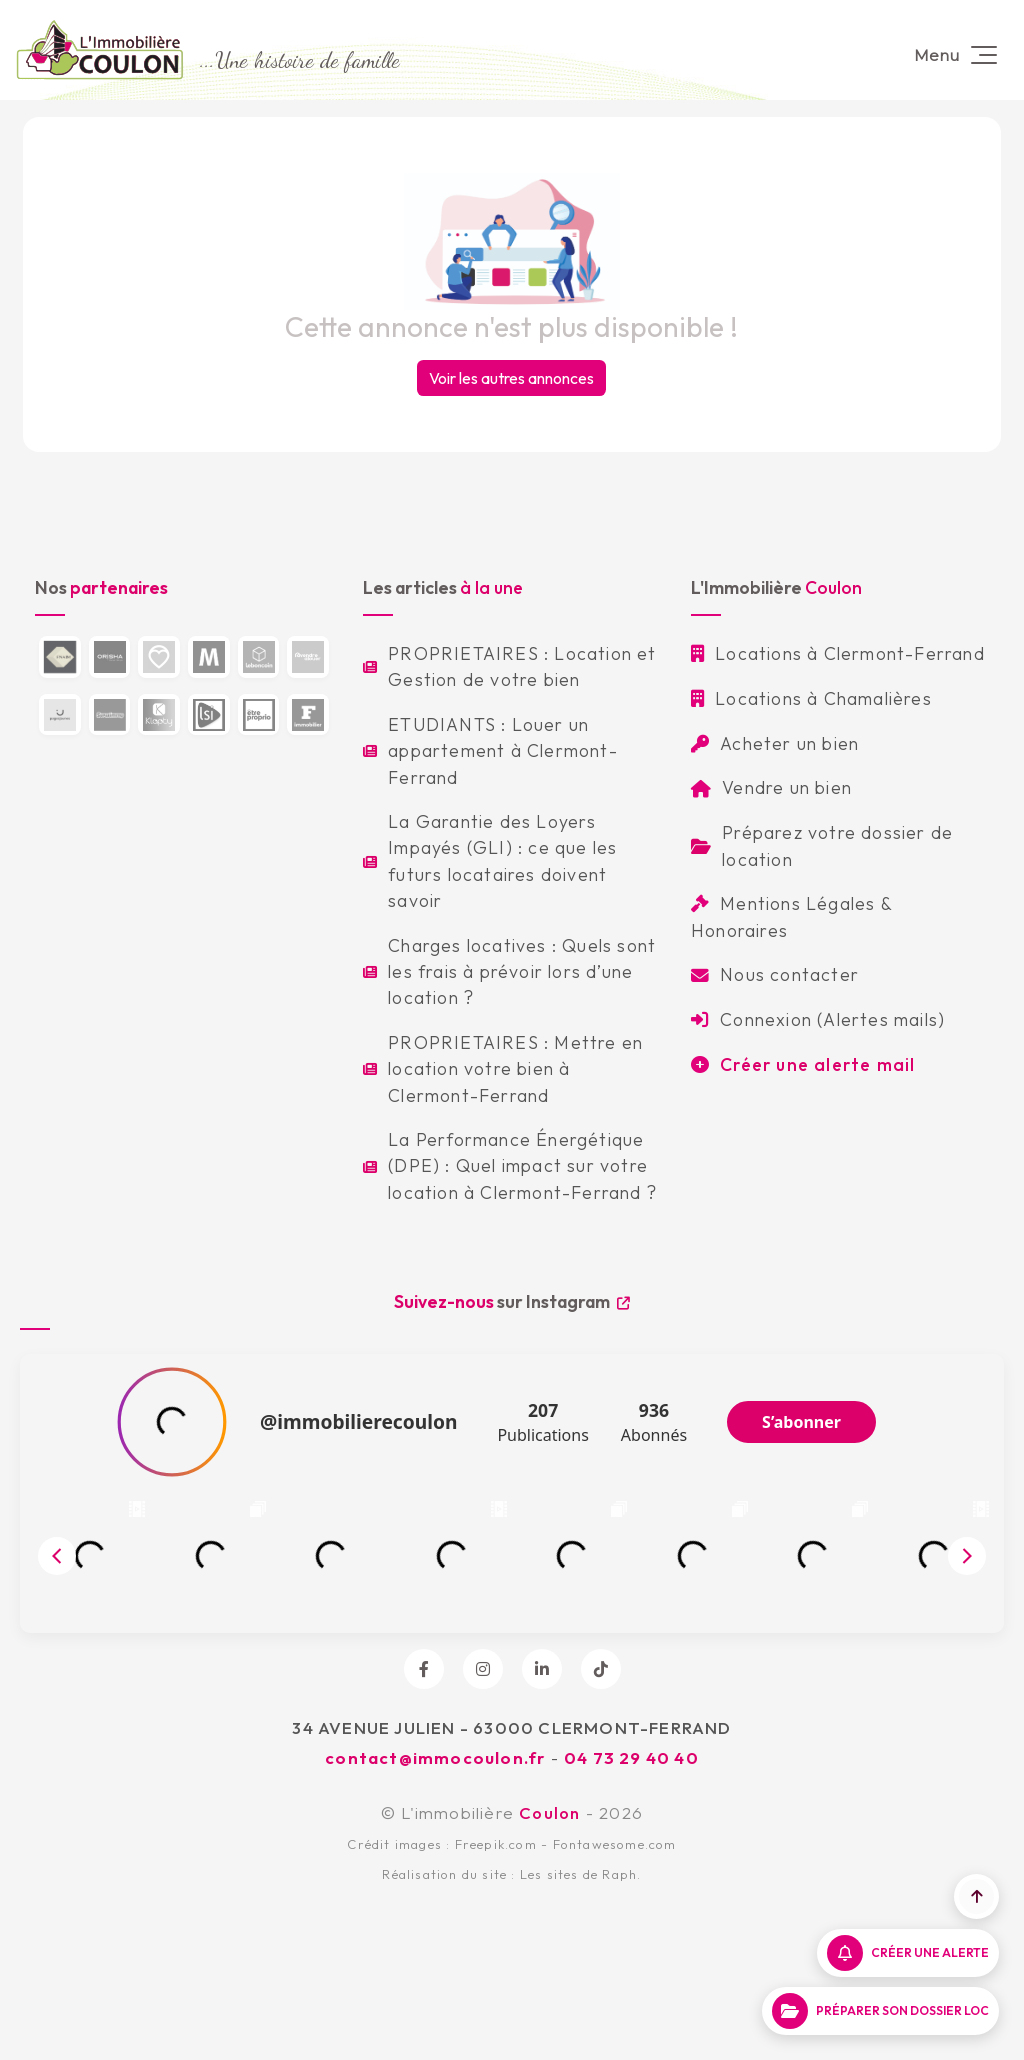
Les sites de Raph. (581, 1874)
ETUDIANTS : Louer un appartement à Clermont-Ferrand (490, 751)
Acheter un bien (775, 743)
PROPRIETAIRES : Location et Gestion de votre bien (510, 666)
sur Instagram (512, 1301)
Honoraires (739, 930)
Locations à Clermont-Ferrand (838, 653)
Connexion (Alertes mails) (818, 1019)
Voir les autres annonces (511, 378)
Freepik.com (496, 1844)
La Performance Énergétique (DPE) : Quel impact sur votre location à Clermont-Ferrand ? (510, 1166)
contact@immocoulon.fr (435, 1757)
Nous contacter (775, 974)
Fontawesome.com (615, 1844)
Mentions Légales (783, 903)
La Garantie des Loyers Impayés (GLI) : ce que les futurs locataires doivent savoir (490, 861)
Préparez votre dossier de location (822, 845)
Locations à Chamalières (811, 698)
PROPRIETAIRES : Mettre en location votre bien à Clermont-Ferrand (503, 1069)
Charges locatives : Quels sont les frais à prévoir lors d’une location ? (509, 972)
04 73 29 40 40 (631, 1757)
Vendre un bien (771, 787)
